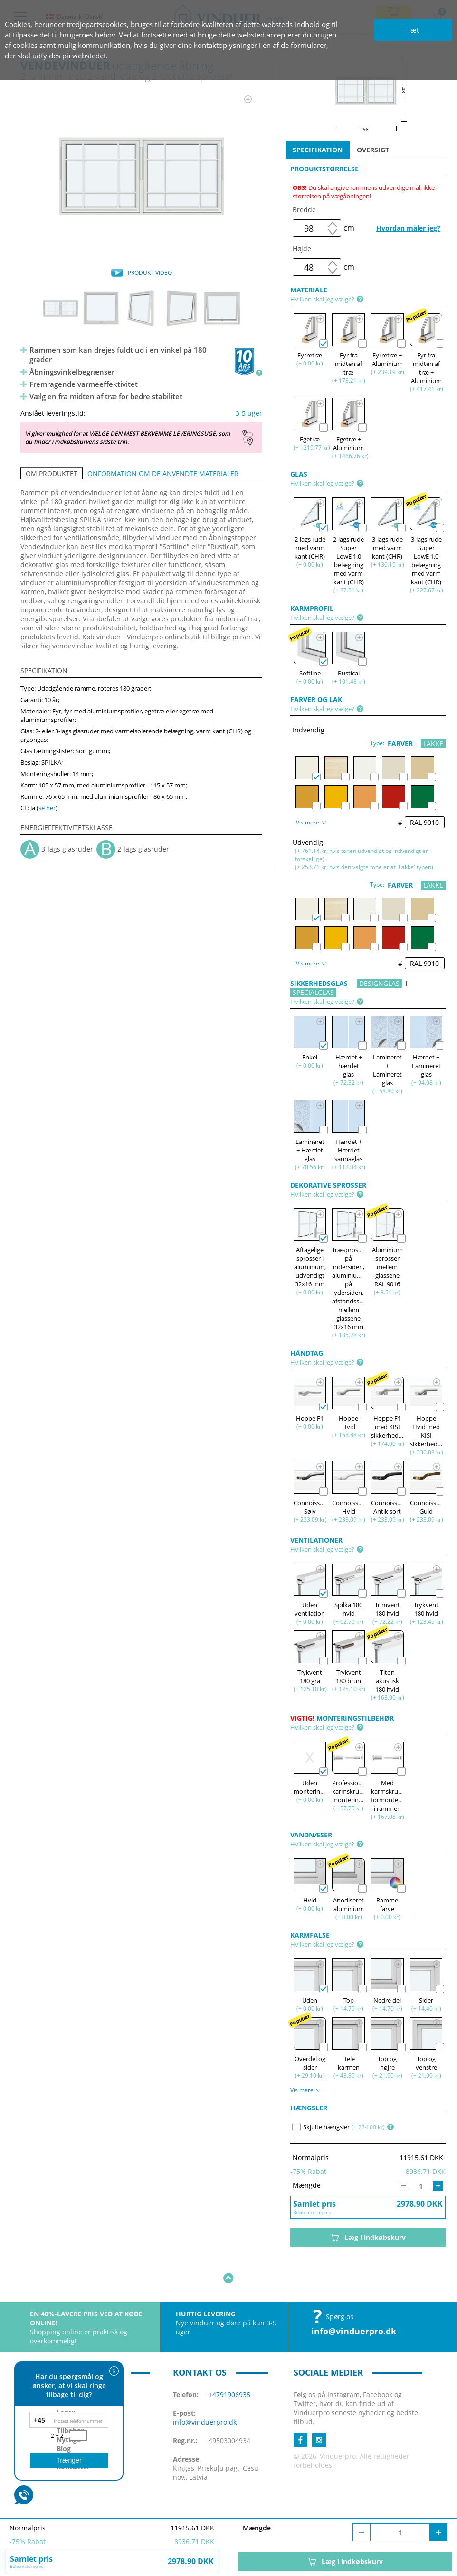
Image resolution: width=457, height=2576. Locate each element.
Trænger (68, 2460)
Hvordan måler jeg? (408, 228)
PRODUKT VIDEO (150, 273)
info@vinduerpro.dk (353, 2301)
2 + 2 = (60, 2436)
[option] (141, 176)
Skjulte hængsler (321, 2127)
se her (47, 808)
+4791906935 (229, 2365)
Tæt (413, 30)
